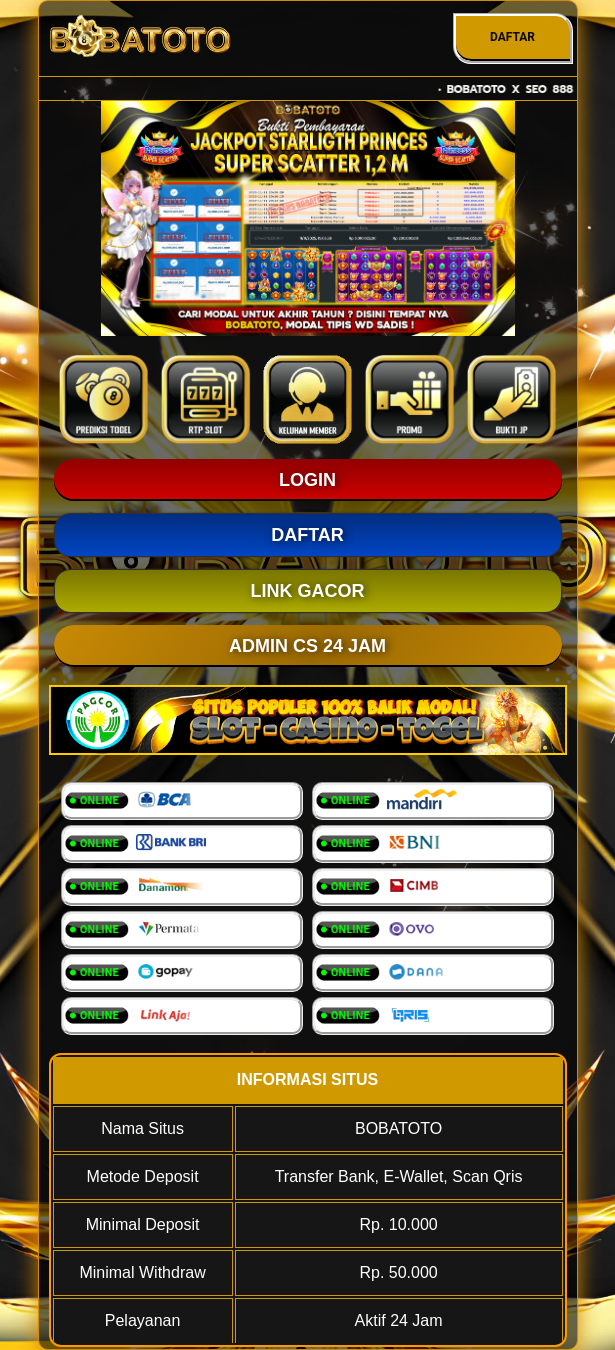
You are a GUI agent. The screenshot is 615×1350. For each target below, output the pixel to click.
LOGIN (307, 480)
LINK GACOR (308, 591)
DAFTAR (512, 37)
